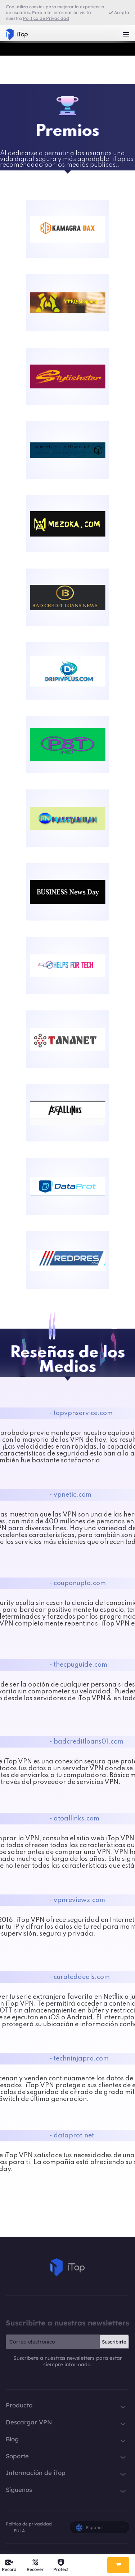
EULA (19, 2530)
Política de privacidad (29, 2524)
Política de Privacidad (46, 18)
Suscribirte (114, 2342)
